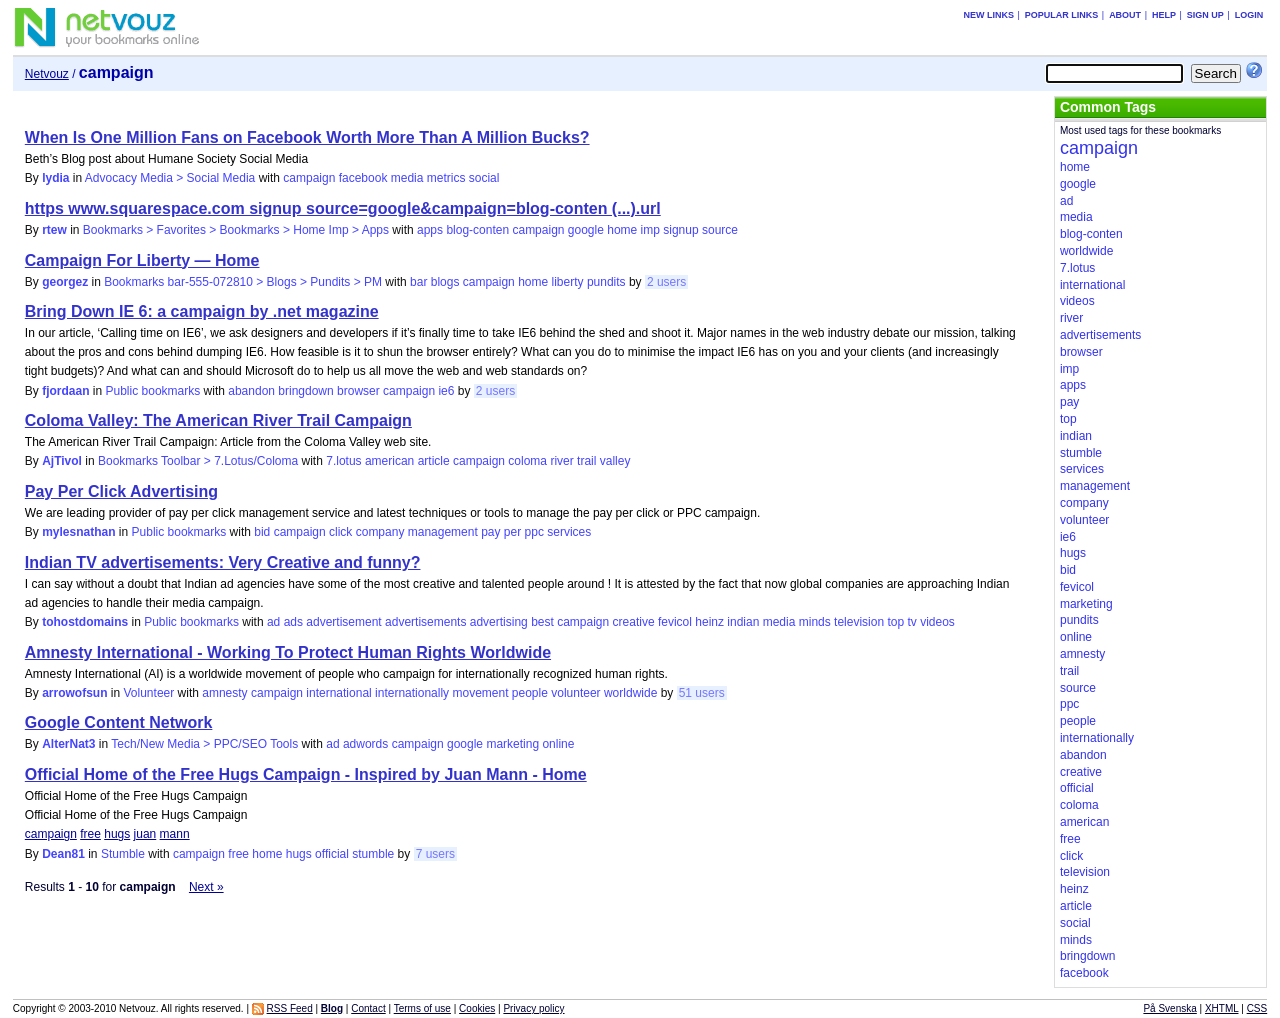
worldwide (630, 693)
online (558, 744)
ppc (534, 532)
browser (358, 391)
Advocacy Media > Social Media (170, 178)
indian (743, 622)
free (90, 834)
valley (615, 461)
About (1125, 15)
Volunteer (149, 693)
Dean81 (63, 854)
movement (480, 693)
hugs (117, 834)
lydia (55, 178)
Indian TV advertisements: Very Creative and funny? (223, 562)
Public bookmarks (153, 391)
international (338, 693)
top (895, 622)
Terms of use (422, 1008)
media (407, 178)
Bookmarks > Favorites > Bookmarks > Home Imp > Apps (236, 230)
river (561, 461)
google (586, 230)
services (569, 532)
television (859, 622)
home (622, 230)
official (332, 854)
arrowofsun (74, 693)
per (512, 532)
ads (293, 622)
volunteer (575, 693)
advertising (499, 622)
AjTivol (62, 461)
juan (145, 834)
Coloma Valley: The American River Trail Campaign (218, 420)
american (389, 461)
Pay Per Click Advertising (121, 491)
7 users (435, 854)
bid (262, 532)
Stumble (123, 854)
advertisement (343, 622)
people (530, 693)
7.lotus (343, 461)
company (380, 532)
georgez (65, 282)
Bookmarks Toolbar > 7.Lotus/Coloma (198, 461)
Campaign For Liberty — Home (142, 260)
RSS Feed (290, 1008)
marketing (512, 744)
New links (988, 15)
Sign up (1205, 15)
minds (815, 622)
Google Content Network (119, 722)
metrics (446, 178)
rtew (54, 230)
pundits (606, 282)
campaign (309, 178)
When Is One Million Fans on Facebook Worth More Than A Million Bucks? (307, 137)
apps (430, 230)
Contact (368, 1008)
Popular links (1062, 15)
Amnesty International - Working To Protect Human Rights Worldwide (288, 652)
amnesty (224, 693)
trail (586, 461)
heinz (709, 622)
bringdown (305, 391)
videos (937, 622)
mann (175, 834)
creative (634, 622)
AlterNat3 (68, 744)
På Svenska (1169, 1008)
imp (650, 230)
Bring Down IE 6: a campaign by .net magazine (202, 311)
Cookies (477, 1008)
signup (680, 230)
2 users (666, 282)
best (542, 622)
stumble (373, 854)
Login (1249, 15)
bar (418, 282)
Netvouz (47, 74)
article (434, 461)
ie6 (446, 391)
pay (490, 532)
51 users (702, 693)
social (484, 178)
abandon (251, 391)
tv (911, 622)
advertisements (425, 622)
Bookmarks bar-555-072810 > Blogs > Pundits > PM (243, 282)
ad (273, 622)
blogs (445, 282)
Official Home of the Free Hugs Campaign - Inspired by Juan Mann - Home (306, 774)
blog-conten (477, 230)
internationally (412, 693)
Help (1164, 15)
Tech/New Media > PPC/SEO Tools (204, 744)
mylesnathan (78, 532)
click (340, 532)
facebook (363, 178)
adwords (365, 744)
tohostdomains (85, 622)
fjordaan (65, 391)
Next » (206, 887)
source (720, 230)
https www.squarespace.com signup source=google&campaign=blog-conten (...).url (343, 208)
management (443, 532)
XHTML (1222, 1008)
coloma (527, 461)
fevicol (675, 622)
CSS (1257, 1008)
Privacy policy (533, 1008)
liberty (568, 282)
